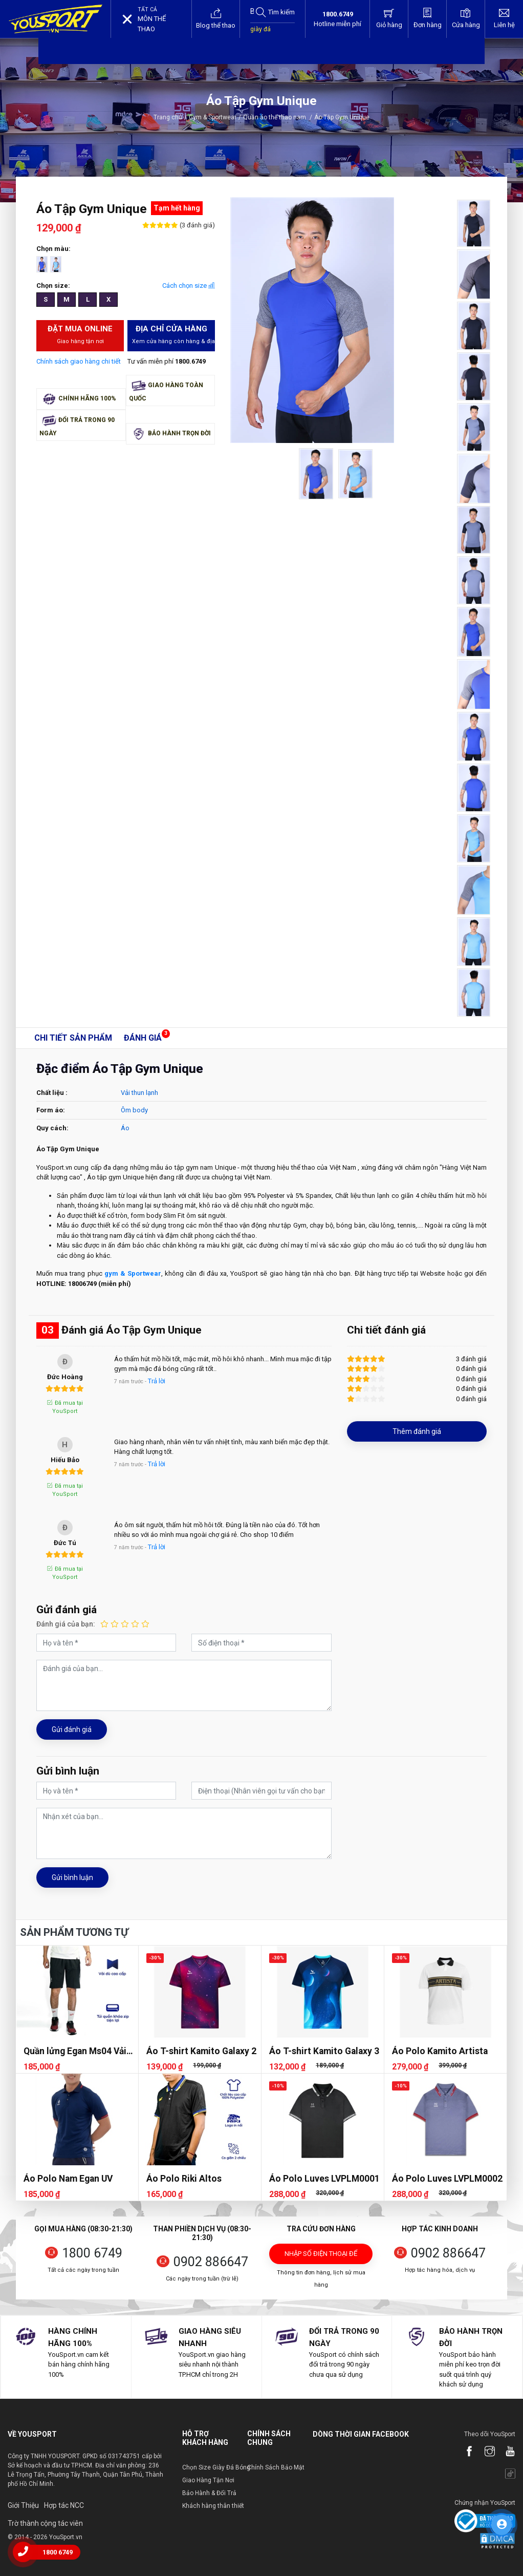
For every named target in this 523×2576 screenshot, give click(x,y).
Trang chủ (168, 117)
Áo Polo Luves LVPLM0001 (324, 2178)
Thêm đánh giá (417, 1431)
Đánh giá (143, 1038)
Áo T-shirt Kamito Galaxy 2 (201, 2051)
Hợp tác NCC (64, 2505)
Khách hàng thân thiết (213, 2505)
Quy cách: (52, 1128)
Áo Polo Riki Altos (184, 2178)
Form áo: (50, 1110)
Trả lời (156, 1381)
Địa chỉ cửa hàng (173, 335)
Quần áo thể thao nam (277, 117)
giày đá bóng (260, 34)
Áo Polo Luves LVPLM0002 (447, 2178)
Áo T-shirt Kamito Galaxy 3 (324, 2051)
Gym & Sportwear (212, 117)
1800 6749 (92, 2253)
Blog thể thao (215, 18)
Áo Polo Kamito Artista (440, 2051)
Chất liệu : (52, 1092)
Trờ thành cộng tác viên (45, 2523)
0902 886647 (210, 2261)
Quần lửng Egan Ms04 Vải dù (75, 2051)
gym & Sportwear (132, 1273)
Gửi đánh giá (72, 1729)
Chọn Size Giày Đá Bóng (216, 2467)
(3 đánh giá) (196, 225)
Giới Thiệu (23, 2505)
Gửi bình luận (72, 1877)
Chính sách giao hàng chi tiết (78, 361)
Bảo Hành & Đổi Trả (209, 2493)
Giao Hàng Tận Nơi (208, 2480)
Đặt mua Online (80, 335)
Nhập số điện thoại (321, 2257)
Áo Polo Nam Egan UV (68, 2178)
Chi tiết (73, 1038)
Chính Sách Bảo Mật (275, 2467)
